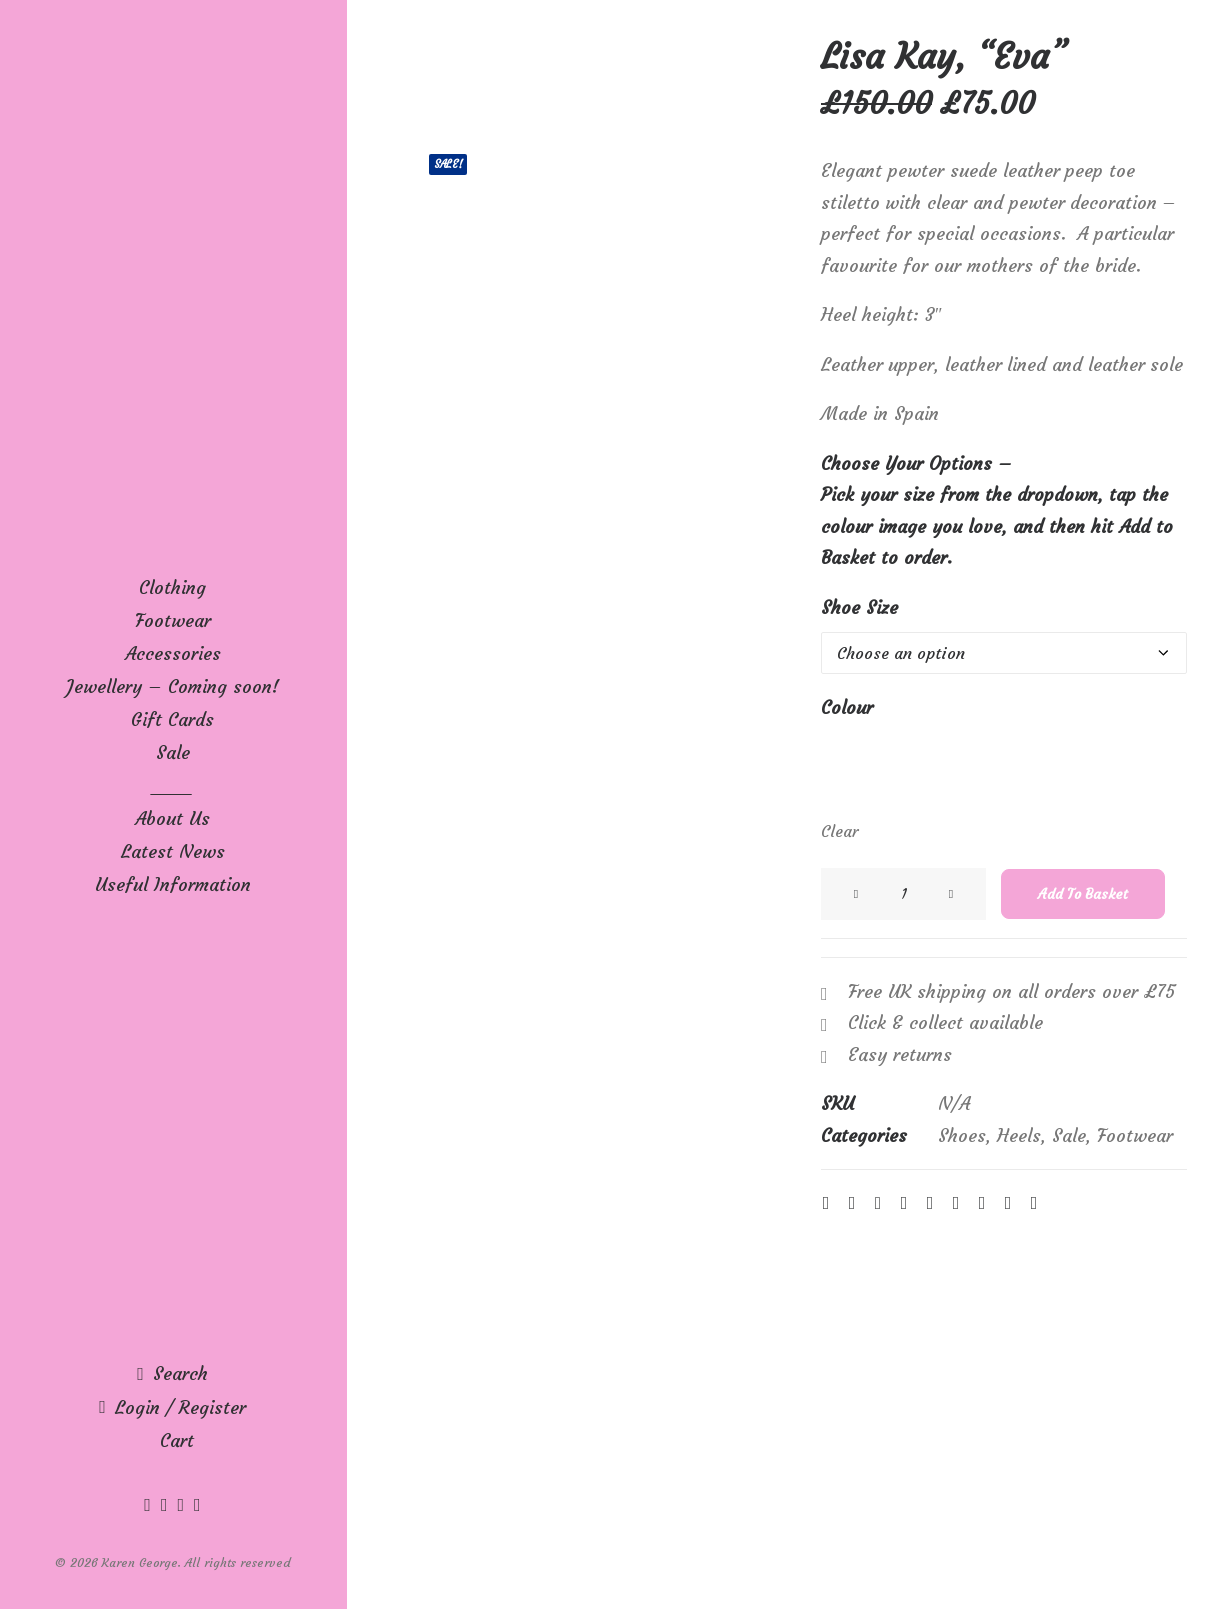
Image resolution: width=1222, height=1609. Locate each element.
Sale (1069, 1135)
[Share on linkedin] (930, 1203)
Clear (839, 831)
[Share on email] (1034, 1203)
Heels (1019, 1135)
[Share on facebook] (826, 1203)
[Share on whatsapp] (956, 1203)
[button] (150, 1504)
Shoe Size (859, 607)
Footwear (1135, 1135)
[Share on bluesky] (982, 1203)
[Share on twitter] (852, 1203)
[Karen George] (172, 75)
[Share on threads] (878, 1203)
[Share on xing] (1008, 1203)
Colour (847, 707)
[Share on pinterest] (904, 1203)
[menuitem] (150, 1504)
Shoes (962, 1135)
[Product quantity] (903, 894)
